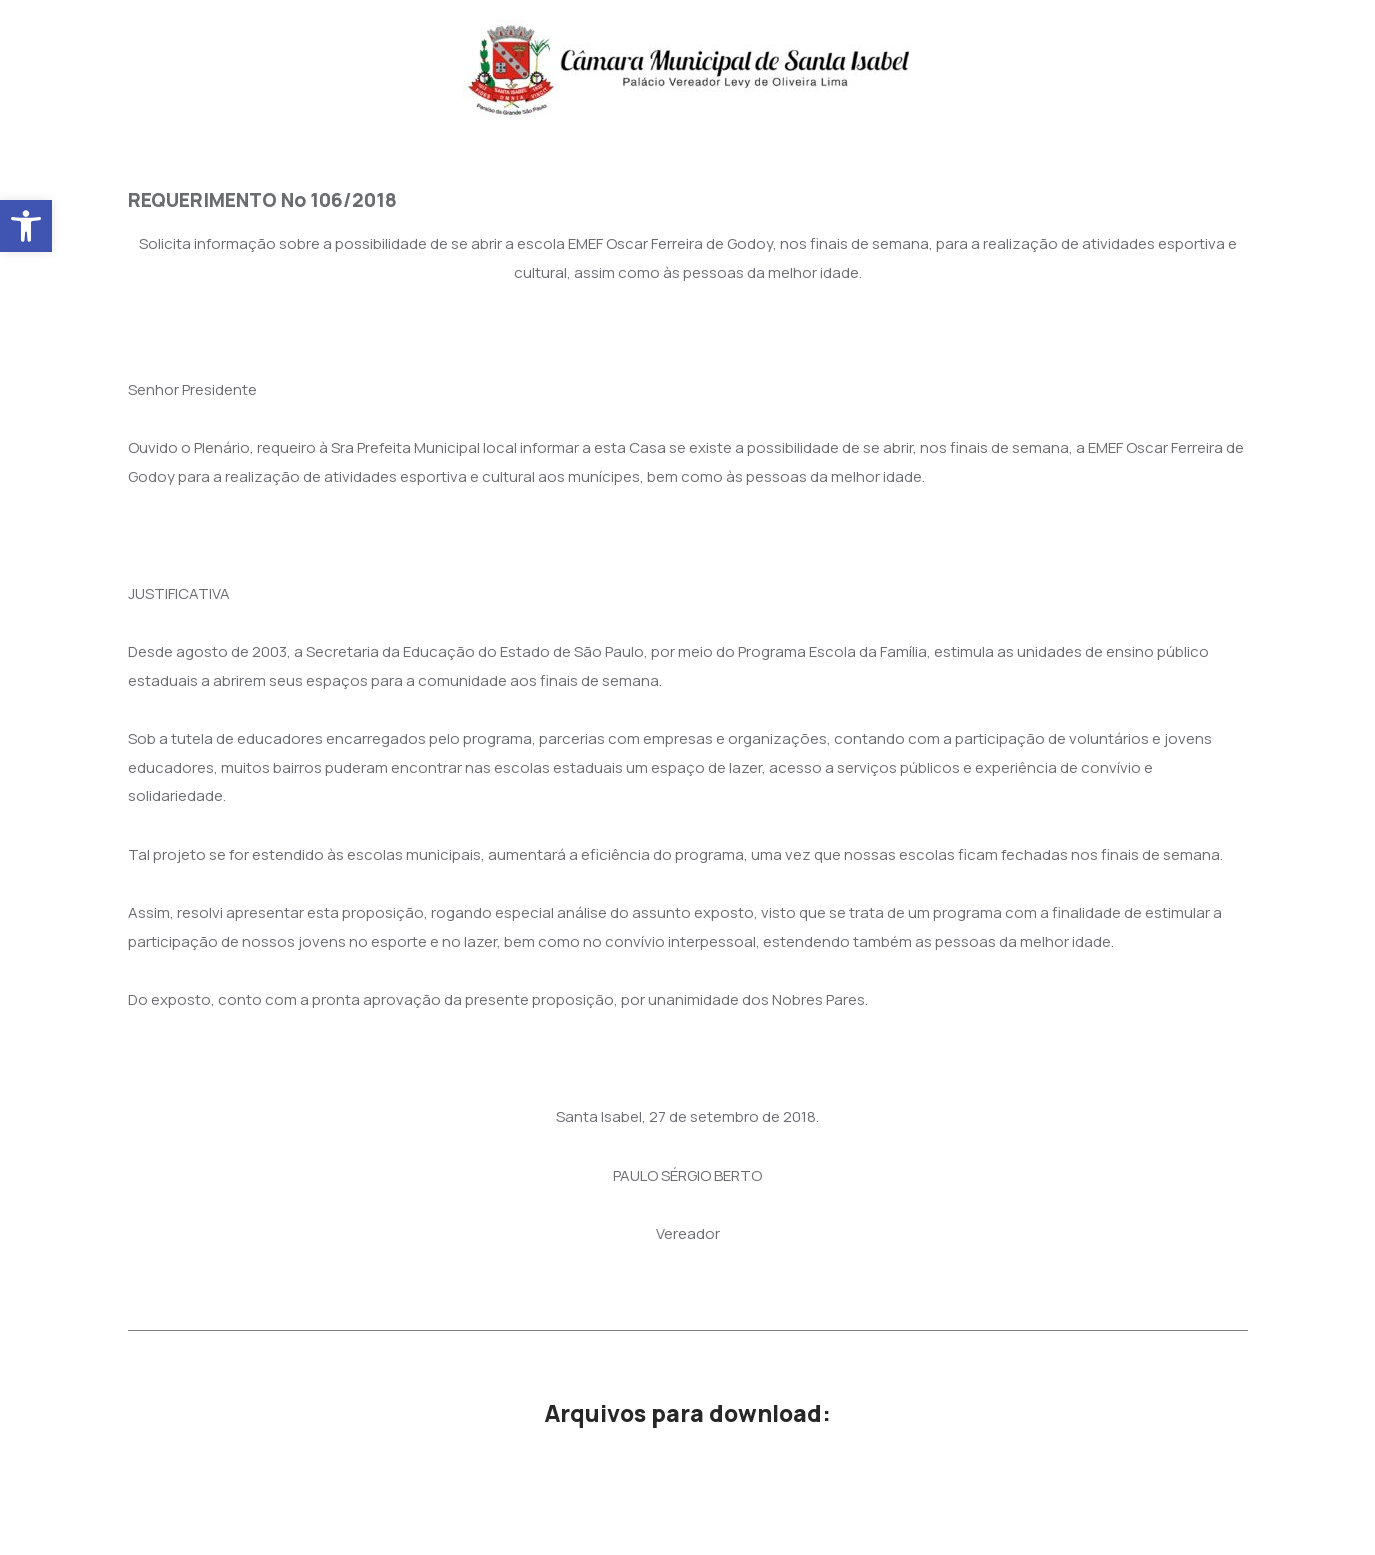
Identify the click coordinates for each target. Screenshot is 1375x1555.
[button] (26, 226)
